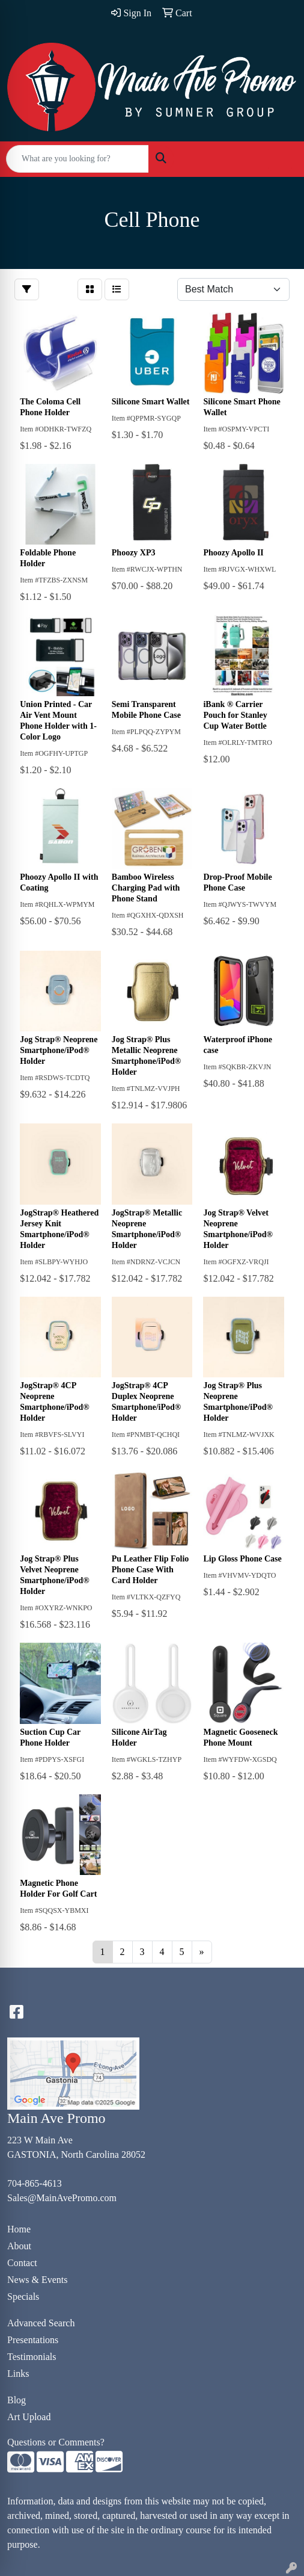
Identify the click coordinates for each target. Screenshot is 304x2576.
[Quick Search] (77, 159)
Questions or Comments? (56, 2442)
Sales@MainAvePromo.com (62, 2198)
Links (18, 2373)
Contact (22, 2263)
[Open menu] (280, 159)
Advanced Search (40, 2323)
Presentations (32, 2340)
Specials (23, 2296)
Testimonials (31, 2357)
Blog (16, 2400)
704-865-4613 (34, 2183)
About (19, 2246)
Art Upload (28, 2417)
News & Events (37, 2280)
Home (19, 2229)
